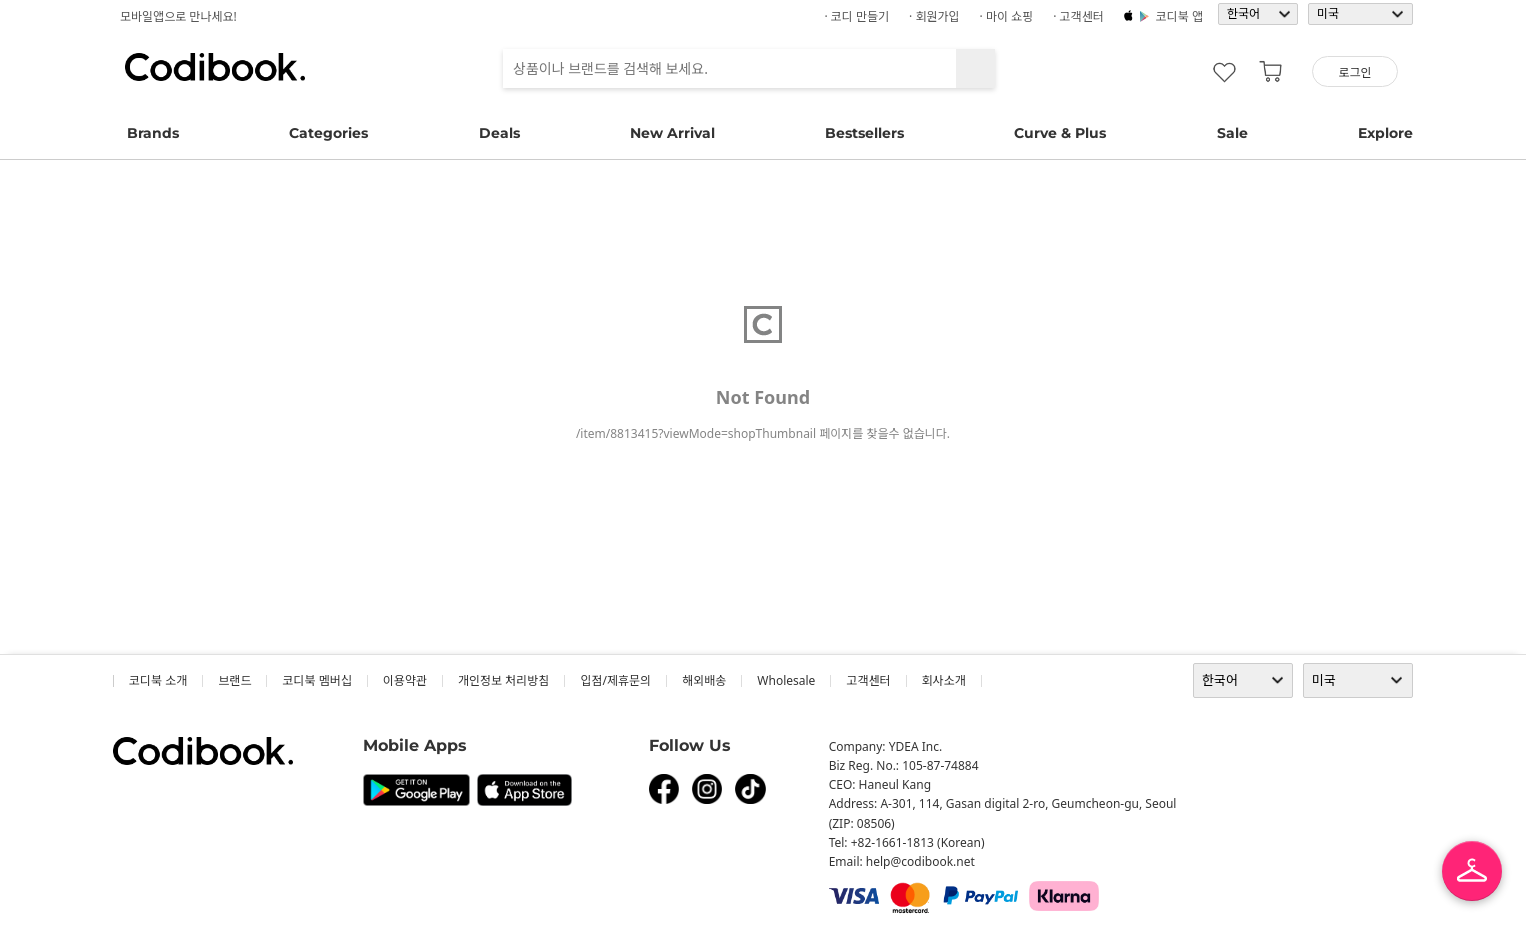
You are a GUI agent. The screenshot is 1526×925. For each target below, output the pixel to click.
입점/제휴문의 (615, 680)
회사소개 (944, 680)
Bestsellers (864, 133)
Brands (153, 133)
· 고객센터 (1078, 16)
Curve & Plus (1060, 133)
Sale (1232, 133)
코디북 (215, 67)
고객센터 (868, 680)
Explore (1385, 133)
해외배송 (704, 680)
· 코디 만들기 (856, 16)
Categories (328, 133)
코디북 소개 (158, 680)
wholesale (786, 680)
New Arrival (672, 133)
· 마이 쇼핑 (1007, 16)
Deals (499, 133)
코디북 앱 (1179, 16)
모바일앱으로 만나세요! (178, 16)
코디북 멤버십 (316, 680)
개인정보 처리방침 (503, 680)
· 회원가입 (934, 16)
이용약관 (405, 680)
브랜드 (234, 680)
